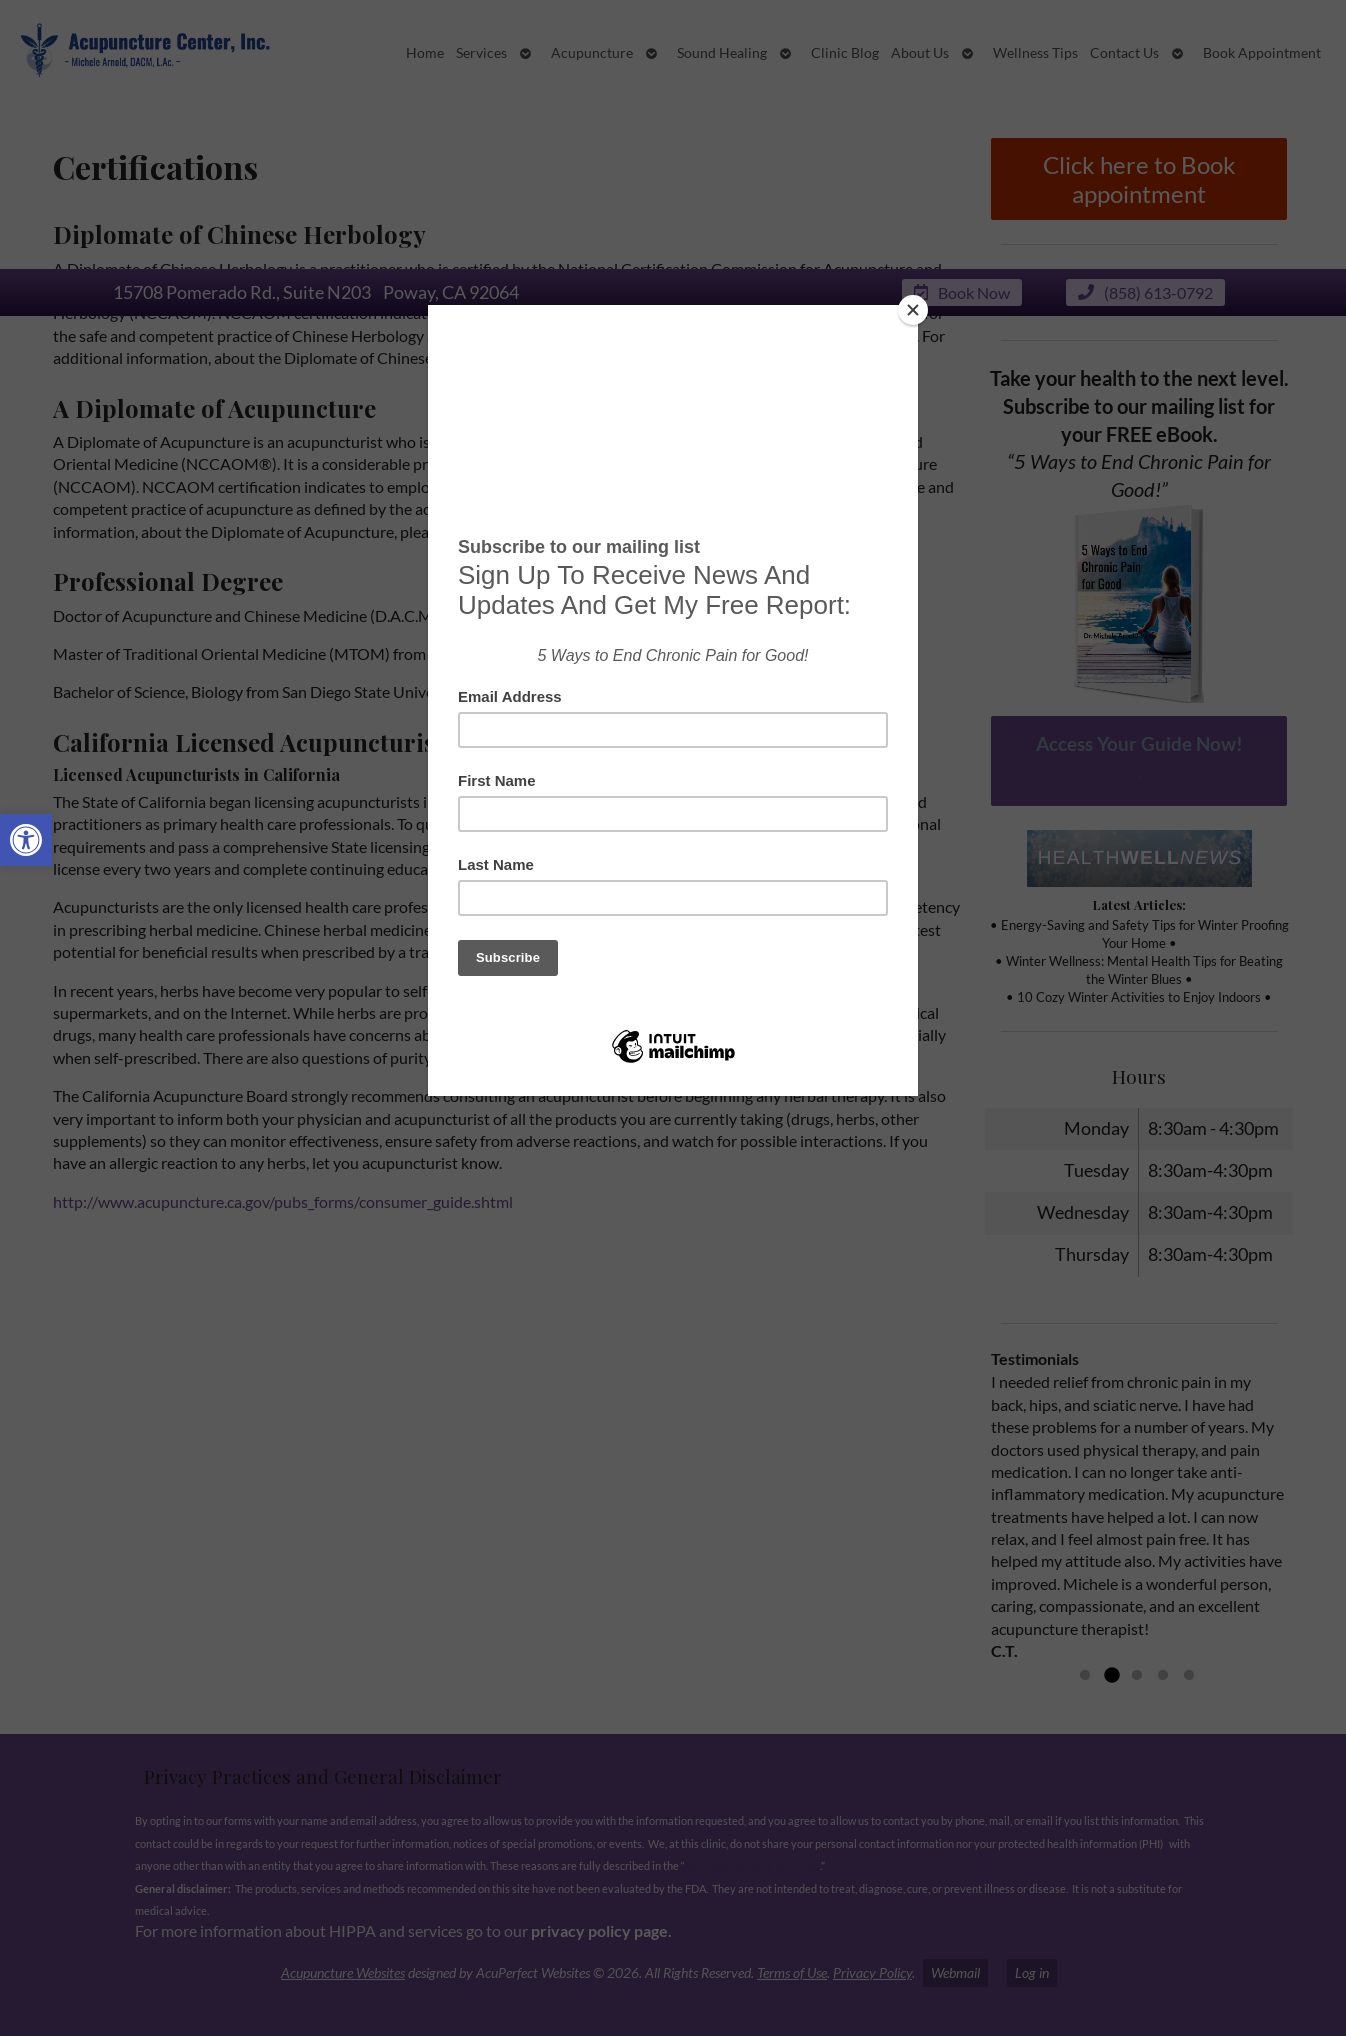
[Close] (913, 310)
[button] (26, 840)
